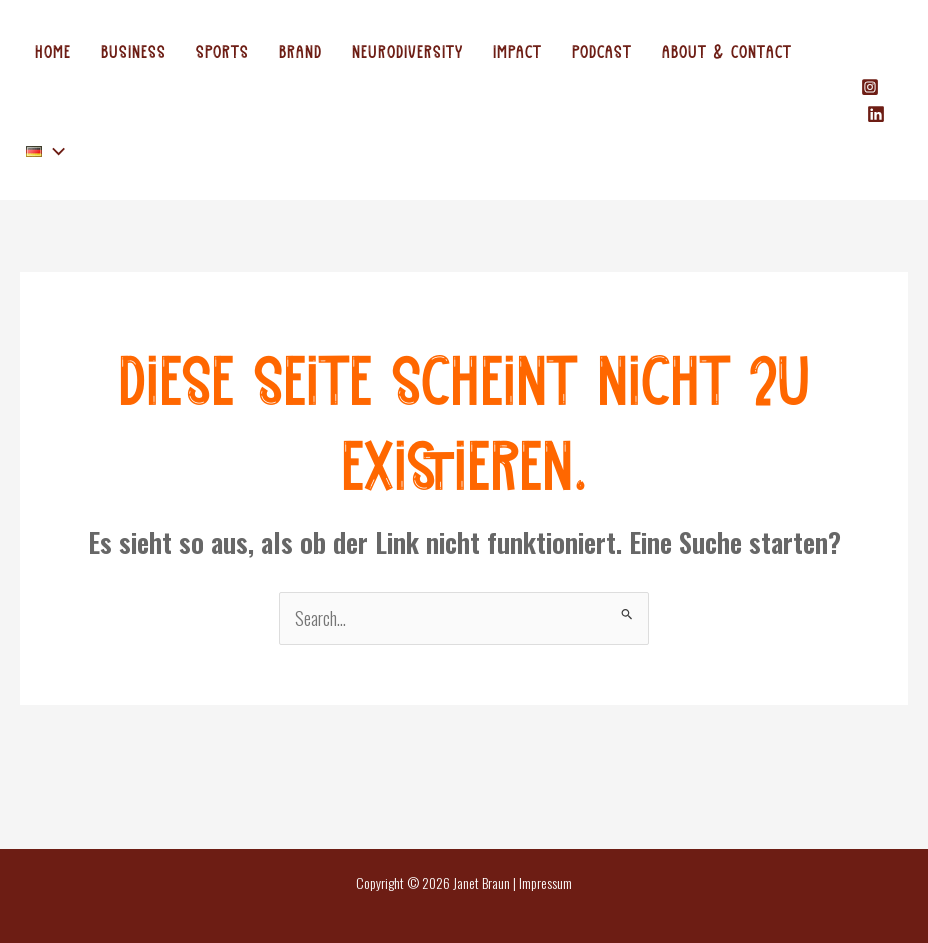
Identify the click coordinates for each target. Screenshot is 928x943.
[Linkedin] (876, 114)
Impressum (545, 882)
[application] (53, 150)
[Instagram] (870, 87)
